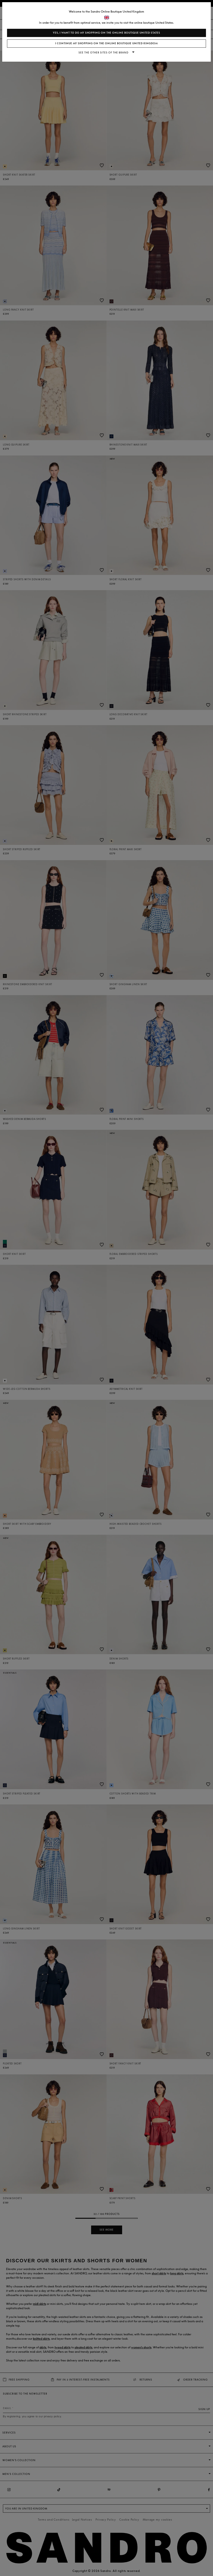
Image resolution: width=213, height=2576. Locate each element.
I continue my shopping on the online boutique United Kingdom (106, 43)
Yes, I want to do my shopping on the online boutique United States (106, 32)
